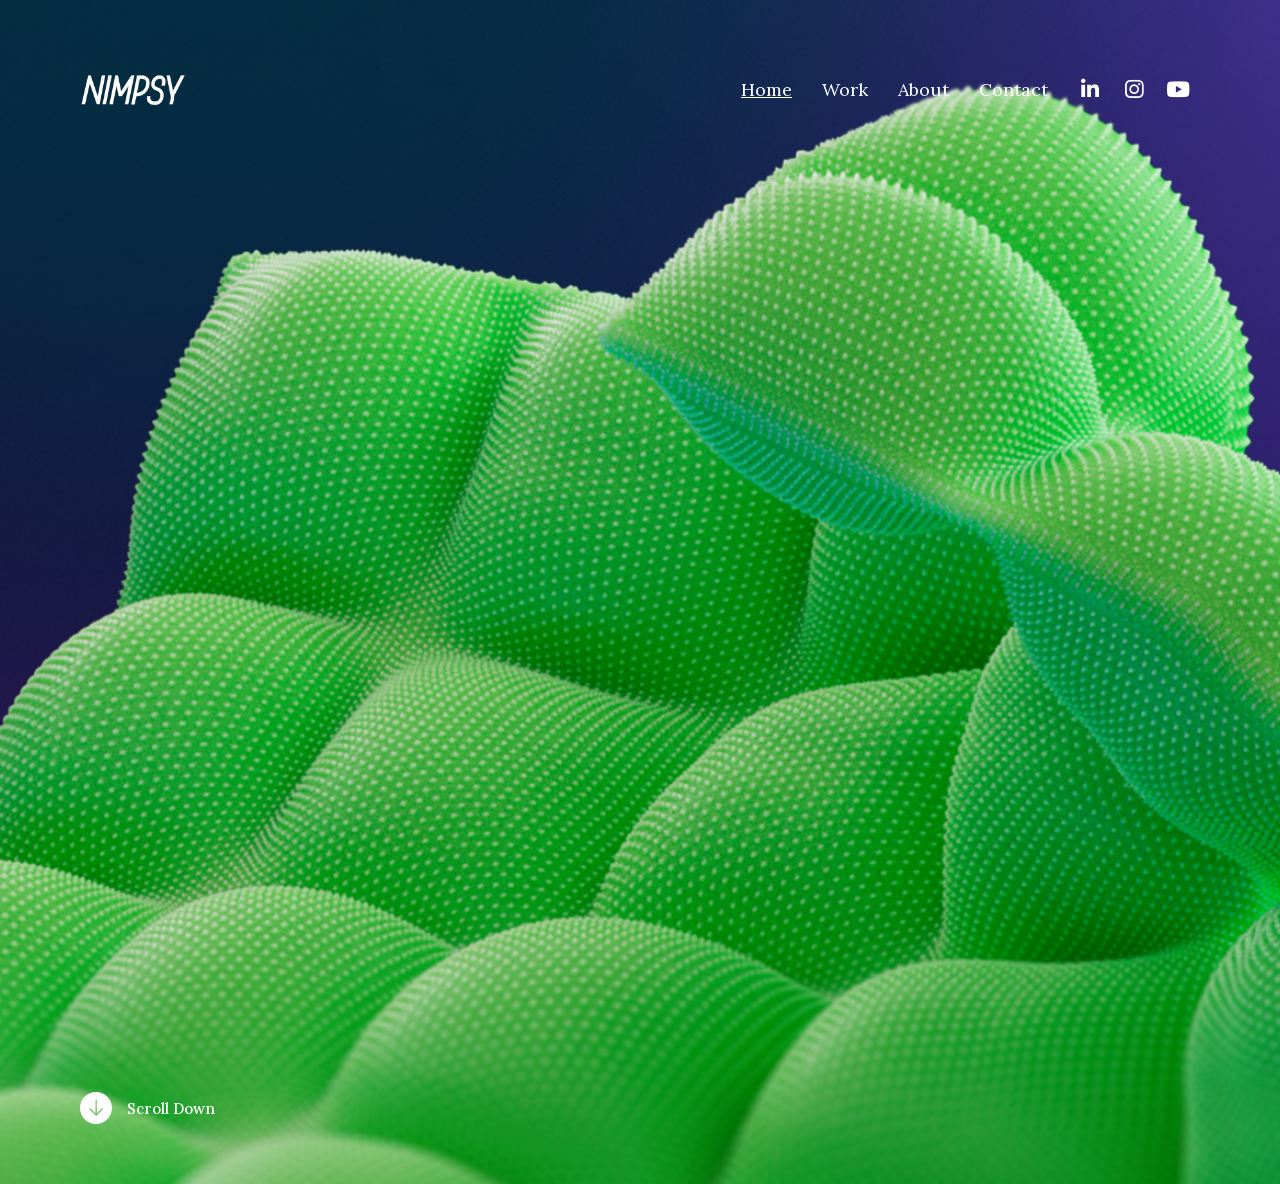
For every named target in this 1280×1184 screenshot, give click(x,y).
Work (845, 90)
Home (766, 90)
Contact (1013, 90)
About (923, 90)
